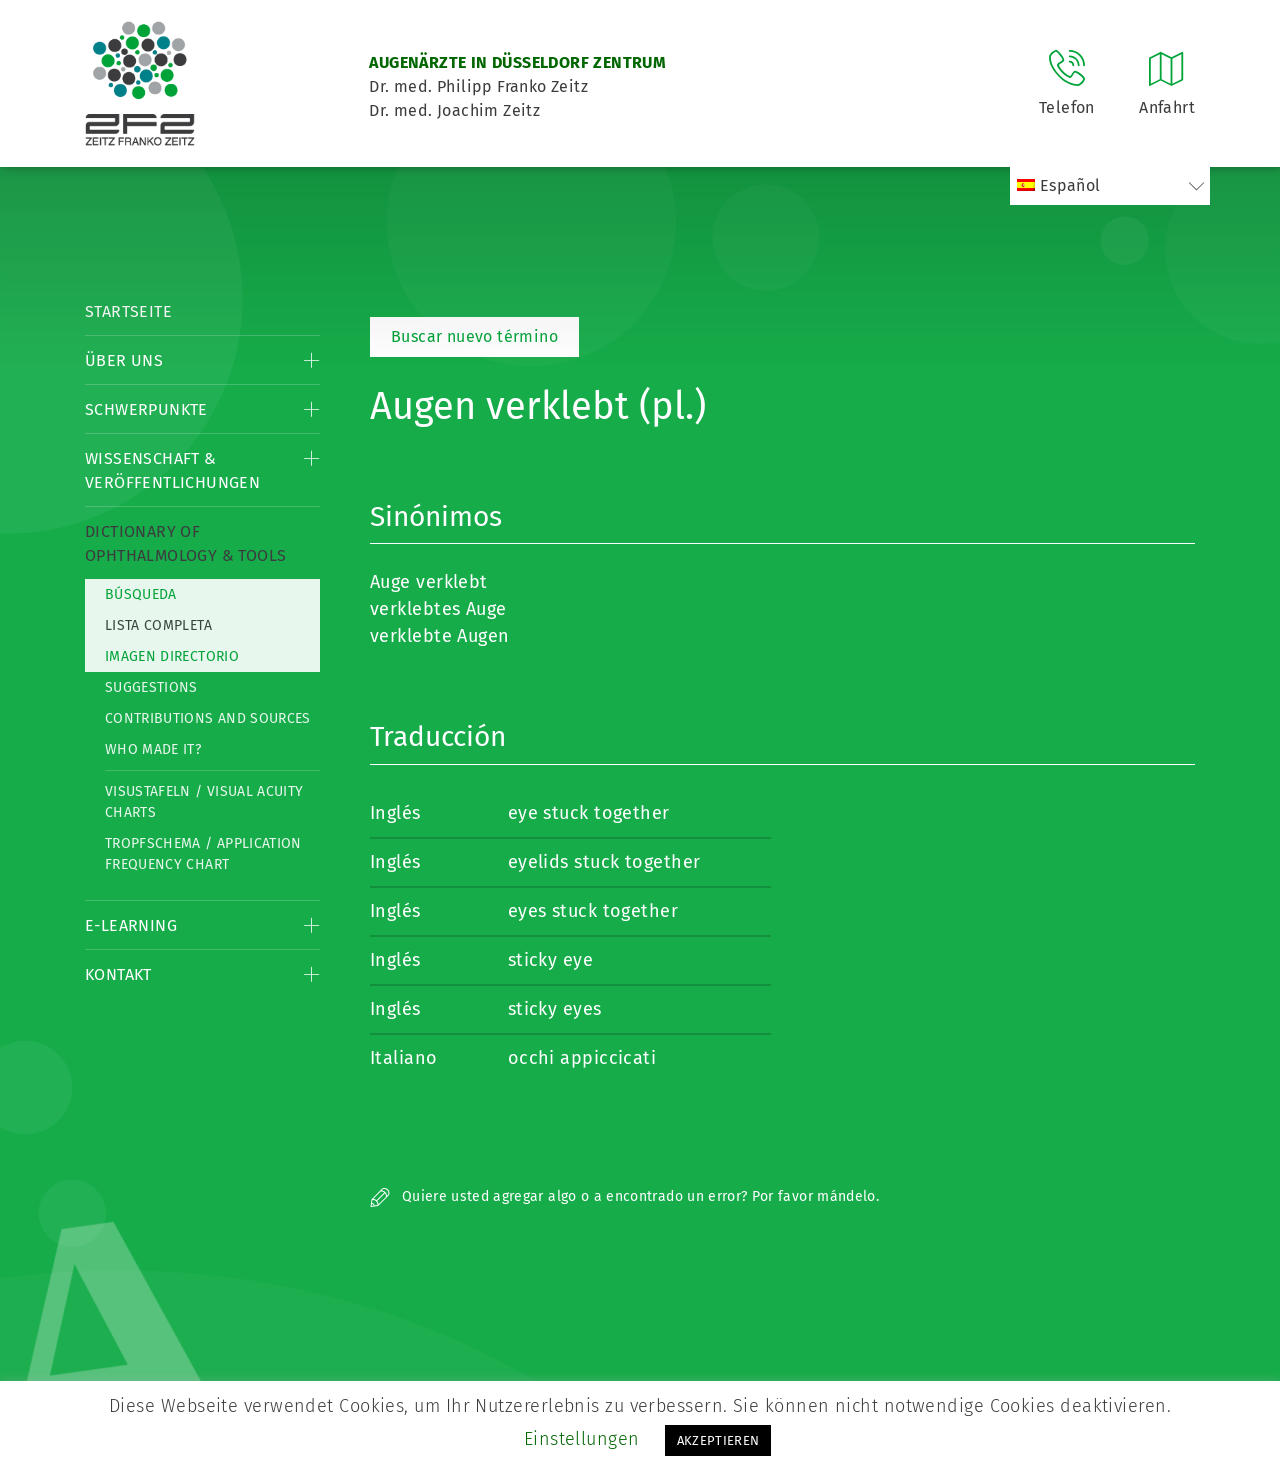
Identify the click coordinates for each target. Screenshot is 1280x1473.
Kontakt (118, 974)
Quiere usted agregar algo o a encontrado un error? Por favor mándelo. (624, 1196)
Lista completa (158, 625)
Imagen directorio (172, 656)
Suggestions (151, 687)
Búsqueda (141, 594)
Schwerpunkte (146, 409)
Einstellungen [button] (582, 1439)
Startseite (128, 311)
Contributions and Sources (208, 718)
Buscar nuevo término (474, 336)
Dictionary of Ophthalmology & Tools (185, 543)
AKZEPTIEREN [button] (718, 1440)
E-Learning (131, 925)
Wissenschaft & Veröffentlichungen (172, 470)
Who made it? (153, 749)
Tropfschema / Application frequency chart (203, 854)
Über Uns (124, 360)
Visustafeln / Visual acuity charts (204, 802)
